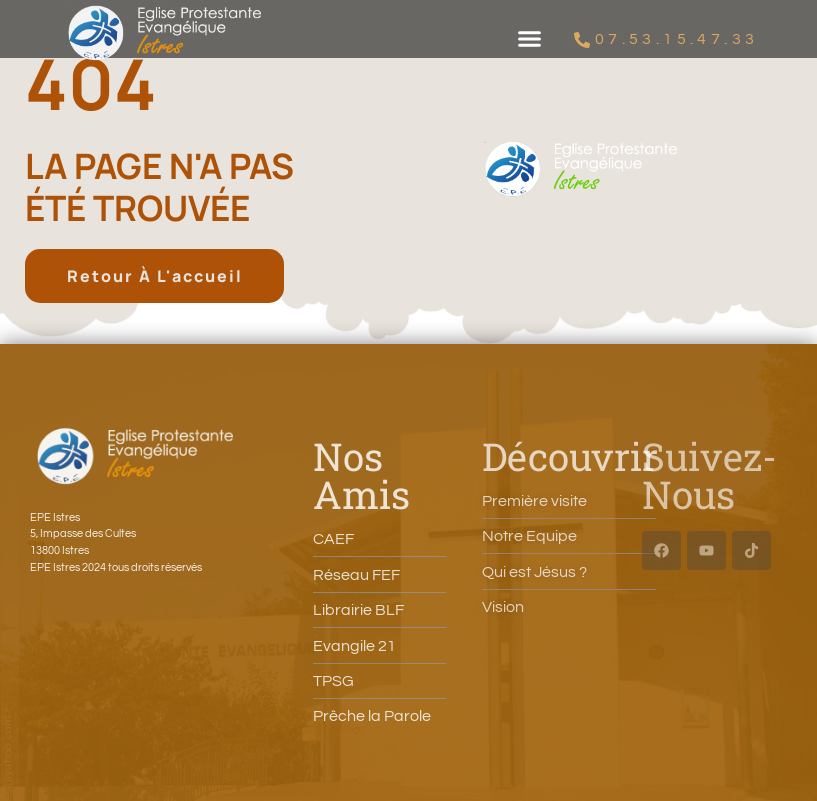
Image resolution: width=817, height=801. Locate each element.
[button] (530, 39)
